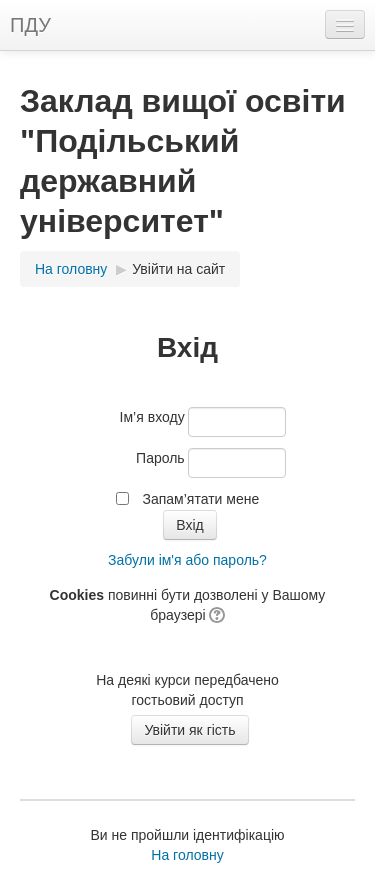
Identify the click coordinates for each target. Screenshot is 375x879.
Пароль (160, 458)
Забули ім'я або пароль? (187, 560)
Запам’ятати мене (200, 499)
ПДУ (30, 25)
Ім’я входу (152, 417)
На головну (71, 269)
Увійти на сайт (178, 269)
